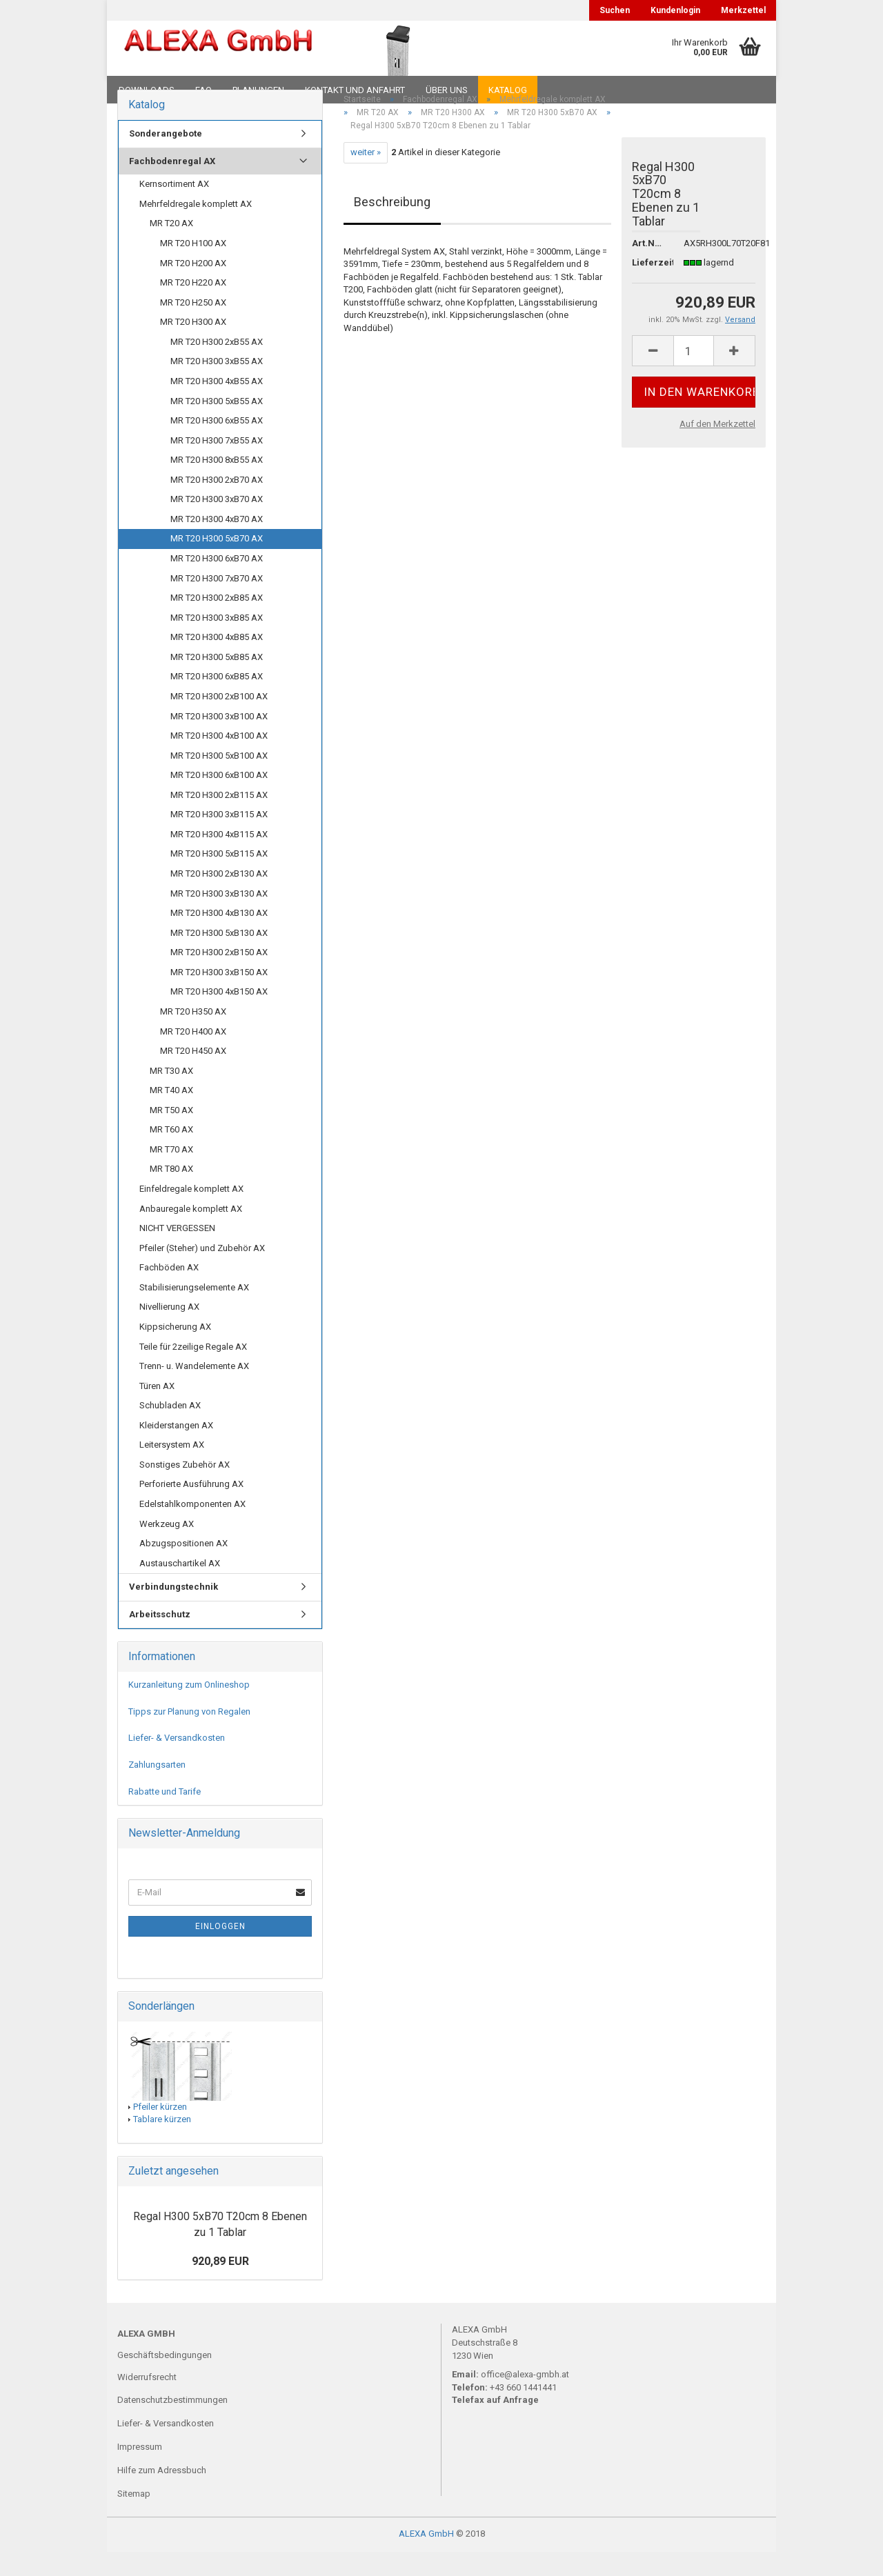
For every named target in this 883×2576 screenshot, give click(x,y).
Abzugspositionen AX (183, 1567)
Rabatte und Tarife (164, 1815)
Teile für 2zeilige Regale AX (193, 1370)
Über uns (447, 90)
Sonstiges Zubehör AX (184, 1489)
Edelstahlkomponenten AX (192, 1528)
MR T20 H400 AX (193, 1055)
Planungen (258, 90)
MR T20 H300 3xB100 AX (219, 740)
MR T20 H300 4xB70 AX (216, 543)
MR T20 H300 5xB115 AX (219, 877)
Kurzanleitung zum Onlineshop (189, 1709)
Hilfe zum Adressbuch (161, 2494)
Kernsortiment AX (174, 208)
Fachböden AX (169, 1291)
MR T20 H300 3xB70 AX (216, 523)
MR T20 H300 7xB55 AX (216, 464)
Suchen (614, 10)
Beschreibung (392, 225)
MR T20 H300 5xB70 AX (216, 562)
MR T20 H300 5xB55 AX (216, 424)
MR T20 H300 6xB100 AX (219, 799)
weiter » (365, 176)
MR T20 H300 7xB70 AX (216, 602)
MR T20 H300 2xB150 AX (219, 976)
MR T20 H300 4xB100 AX (219, 760)
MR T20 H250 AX (193, 326)
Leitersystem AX (171, 1469)
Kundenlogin (675, 10)
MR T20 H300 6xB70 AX (216, 582)
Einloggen (220, 1950)
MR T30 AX (171, 1094)
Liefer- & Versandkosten (176, 1762)
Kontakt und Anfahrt (355, 90)
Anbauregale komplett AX (190, 1232)
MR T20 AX (171, 247)
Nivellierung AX (169, 1331)
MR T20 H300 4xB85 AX (216, 661)
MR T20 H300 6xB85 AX (216, 700)
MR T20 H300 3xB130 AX (219, 917)
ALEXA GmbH (426, 2558)
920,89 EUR (220, 2284)
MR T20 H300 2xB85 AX (216, 622)
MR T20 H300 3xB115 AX (219, 838)
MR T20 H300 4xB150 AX (219, 1015)
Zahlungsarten (157, 1789)
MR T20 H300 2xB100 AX (219, 720)
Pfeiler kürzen (160, 2130)
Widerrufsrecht (147, 2400)
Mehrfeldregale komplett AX (195, 228)
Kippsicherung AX (175, 1351)
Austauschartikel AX (179, 1586)
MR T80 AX (171, 1193)
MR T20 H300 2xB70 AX (216, 503)
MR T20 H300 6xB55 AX (216, 444)
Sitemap (133, 2518)
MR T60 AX (171, 1153)
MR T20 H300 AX (193, 346)
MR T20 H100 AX (193, 267)
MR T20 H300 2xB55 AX (216, 365)
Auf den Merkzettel (717, 448)
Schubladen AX (170, 1429)
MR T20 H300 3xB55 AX (216, 385)
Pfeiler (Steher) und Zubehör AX (202, 1271)
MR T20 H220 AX (193, 306)
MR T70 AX (171, 1173)
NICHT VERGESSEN (177, 1252)
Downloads (147, 90)
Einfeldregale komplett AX (191, 1213)
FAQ (203, 90)
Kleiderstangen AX (176, 1449)
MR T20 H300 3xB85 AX (216, 641)
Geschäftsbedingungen (164, 2378)
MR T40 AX (171, 1114)
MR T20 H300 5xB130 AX (219, 956)
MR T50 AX (171, 1133)
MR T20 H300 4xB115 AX (219, 858)
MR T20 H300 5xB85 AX (216, 680)
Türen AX (157, 1409)
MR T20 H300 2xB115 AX (219, 818)
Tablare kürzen (162, 2143)
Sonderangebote (165, 157)
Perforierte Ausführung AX (191, 1508)
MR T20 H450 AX (193, 1075)
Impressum (139, 2471)
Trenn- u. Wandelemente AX (194, 1390)
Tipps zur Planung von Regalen (189, 1735)
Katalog (507, 90)
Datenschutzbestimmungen (172, 2424)
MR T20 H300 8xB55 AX (216, 484)
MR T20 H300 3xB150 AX (219, 995)
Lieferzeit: (647, 286)
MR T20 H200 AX (193, 286)
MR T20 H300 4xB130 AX (219, 937)
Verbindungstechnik (173, 1611)
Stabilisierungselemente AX (194, 1311)
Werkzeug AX (166, 1547)
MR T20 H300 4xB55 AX (216, 405)
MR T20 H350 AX (193, 1035)
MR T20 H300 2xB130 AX (219, 897)
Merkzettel (743, 10)
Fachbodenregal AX (172, 184)
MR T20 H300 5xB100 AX (219, 779)
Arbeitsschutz (159, 1638)
